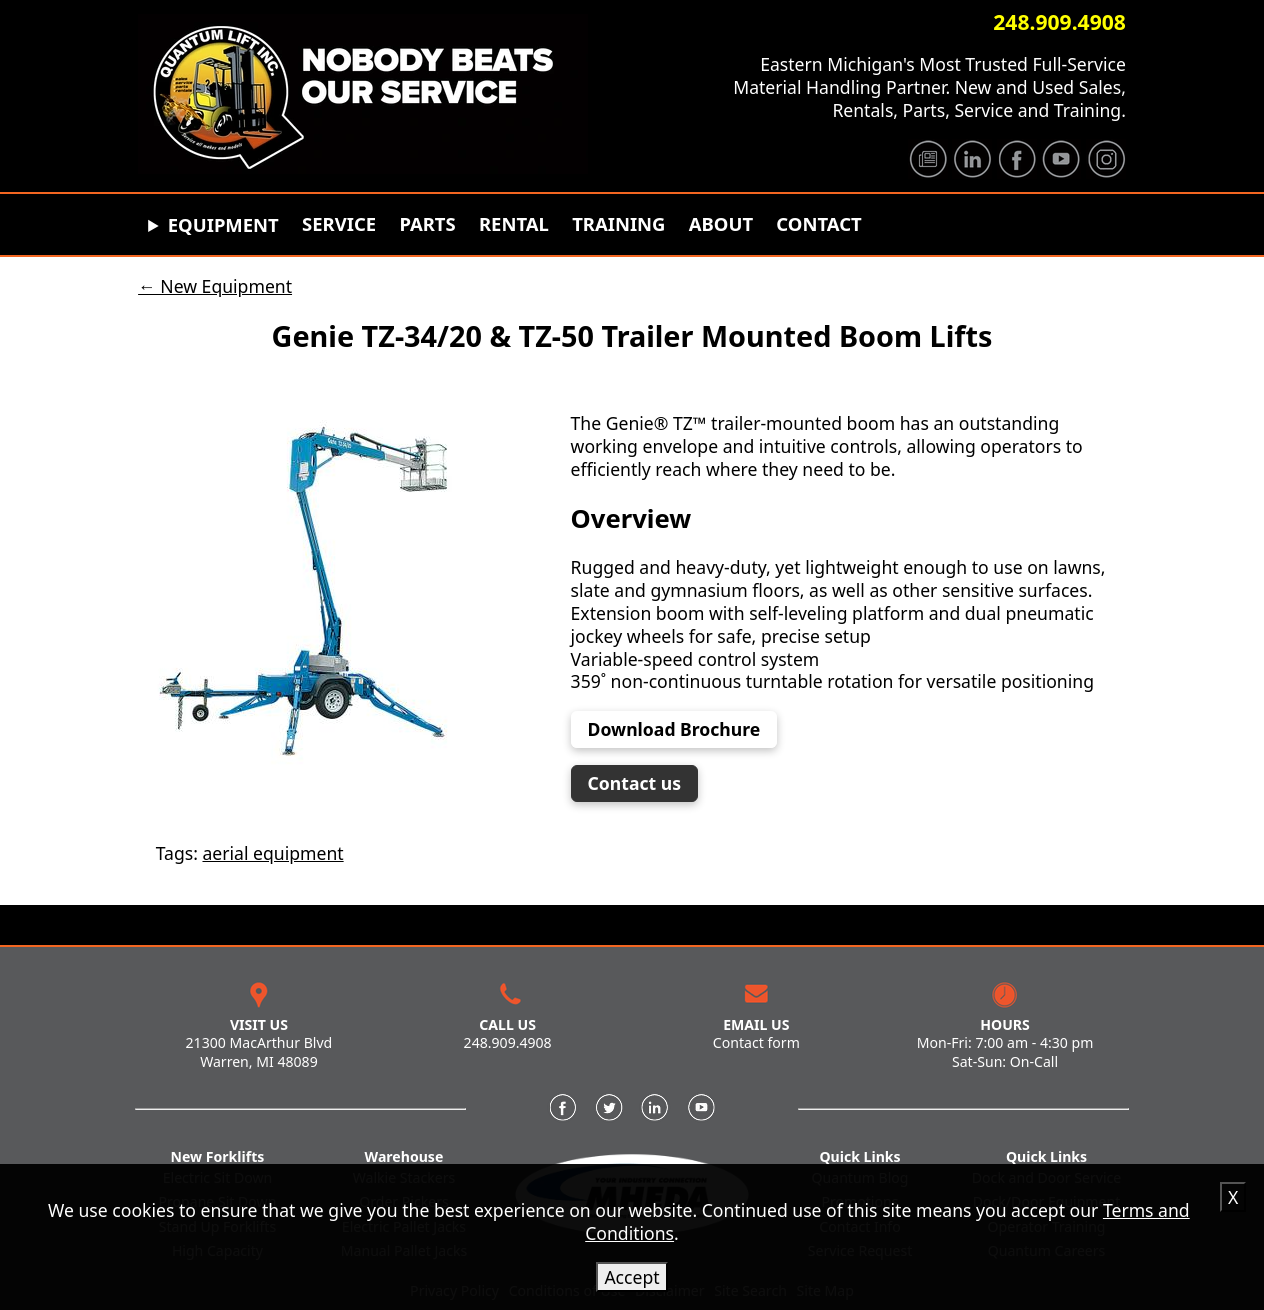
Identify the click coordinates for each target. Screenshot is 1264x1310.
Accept (631, 1277)
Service (339, 224)
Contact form (756, 1042)
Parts (427, 224)
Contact (818, 224)
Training (618, 224)
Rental (514, 224)
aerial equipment (272, 853)
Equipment (223, 224)
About (721, 224)
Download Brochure (674, 729)
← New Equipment (215, 286)
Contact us (643, 783)
